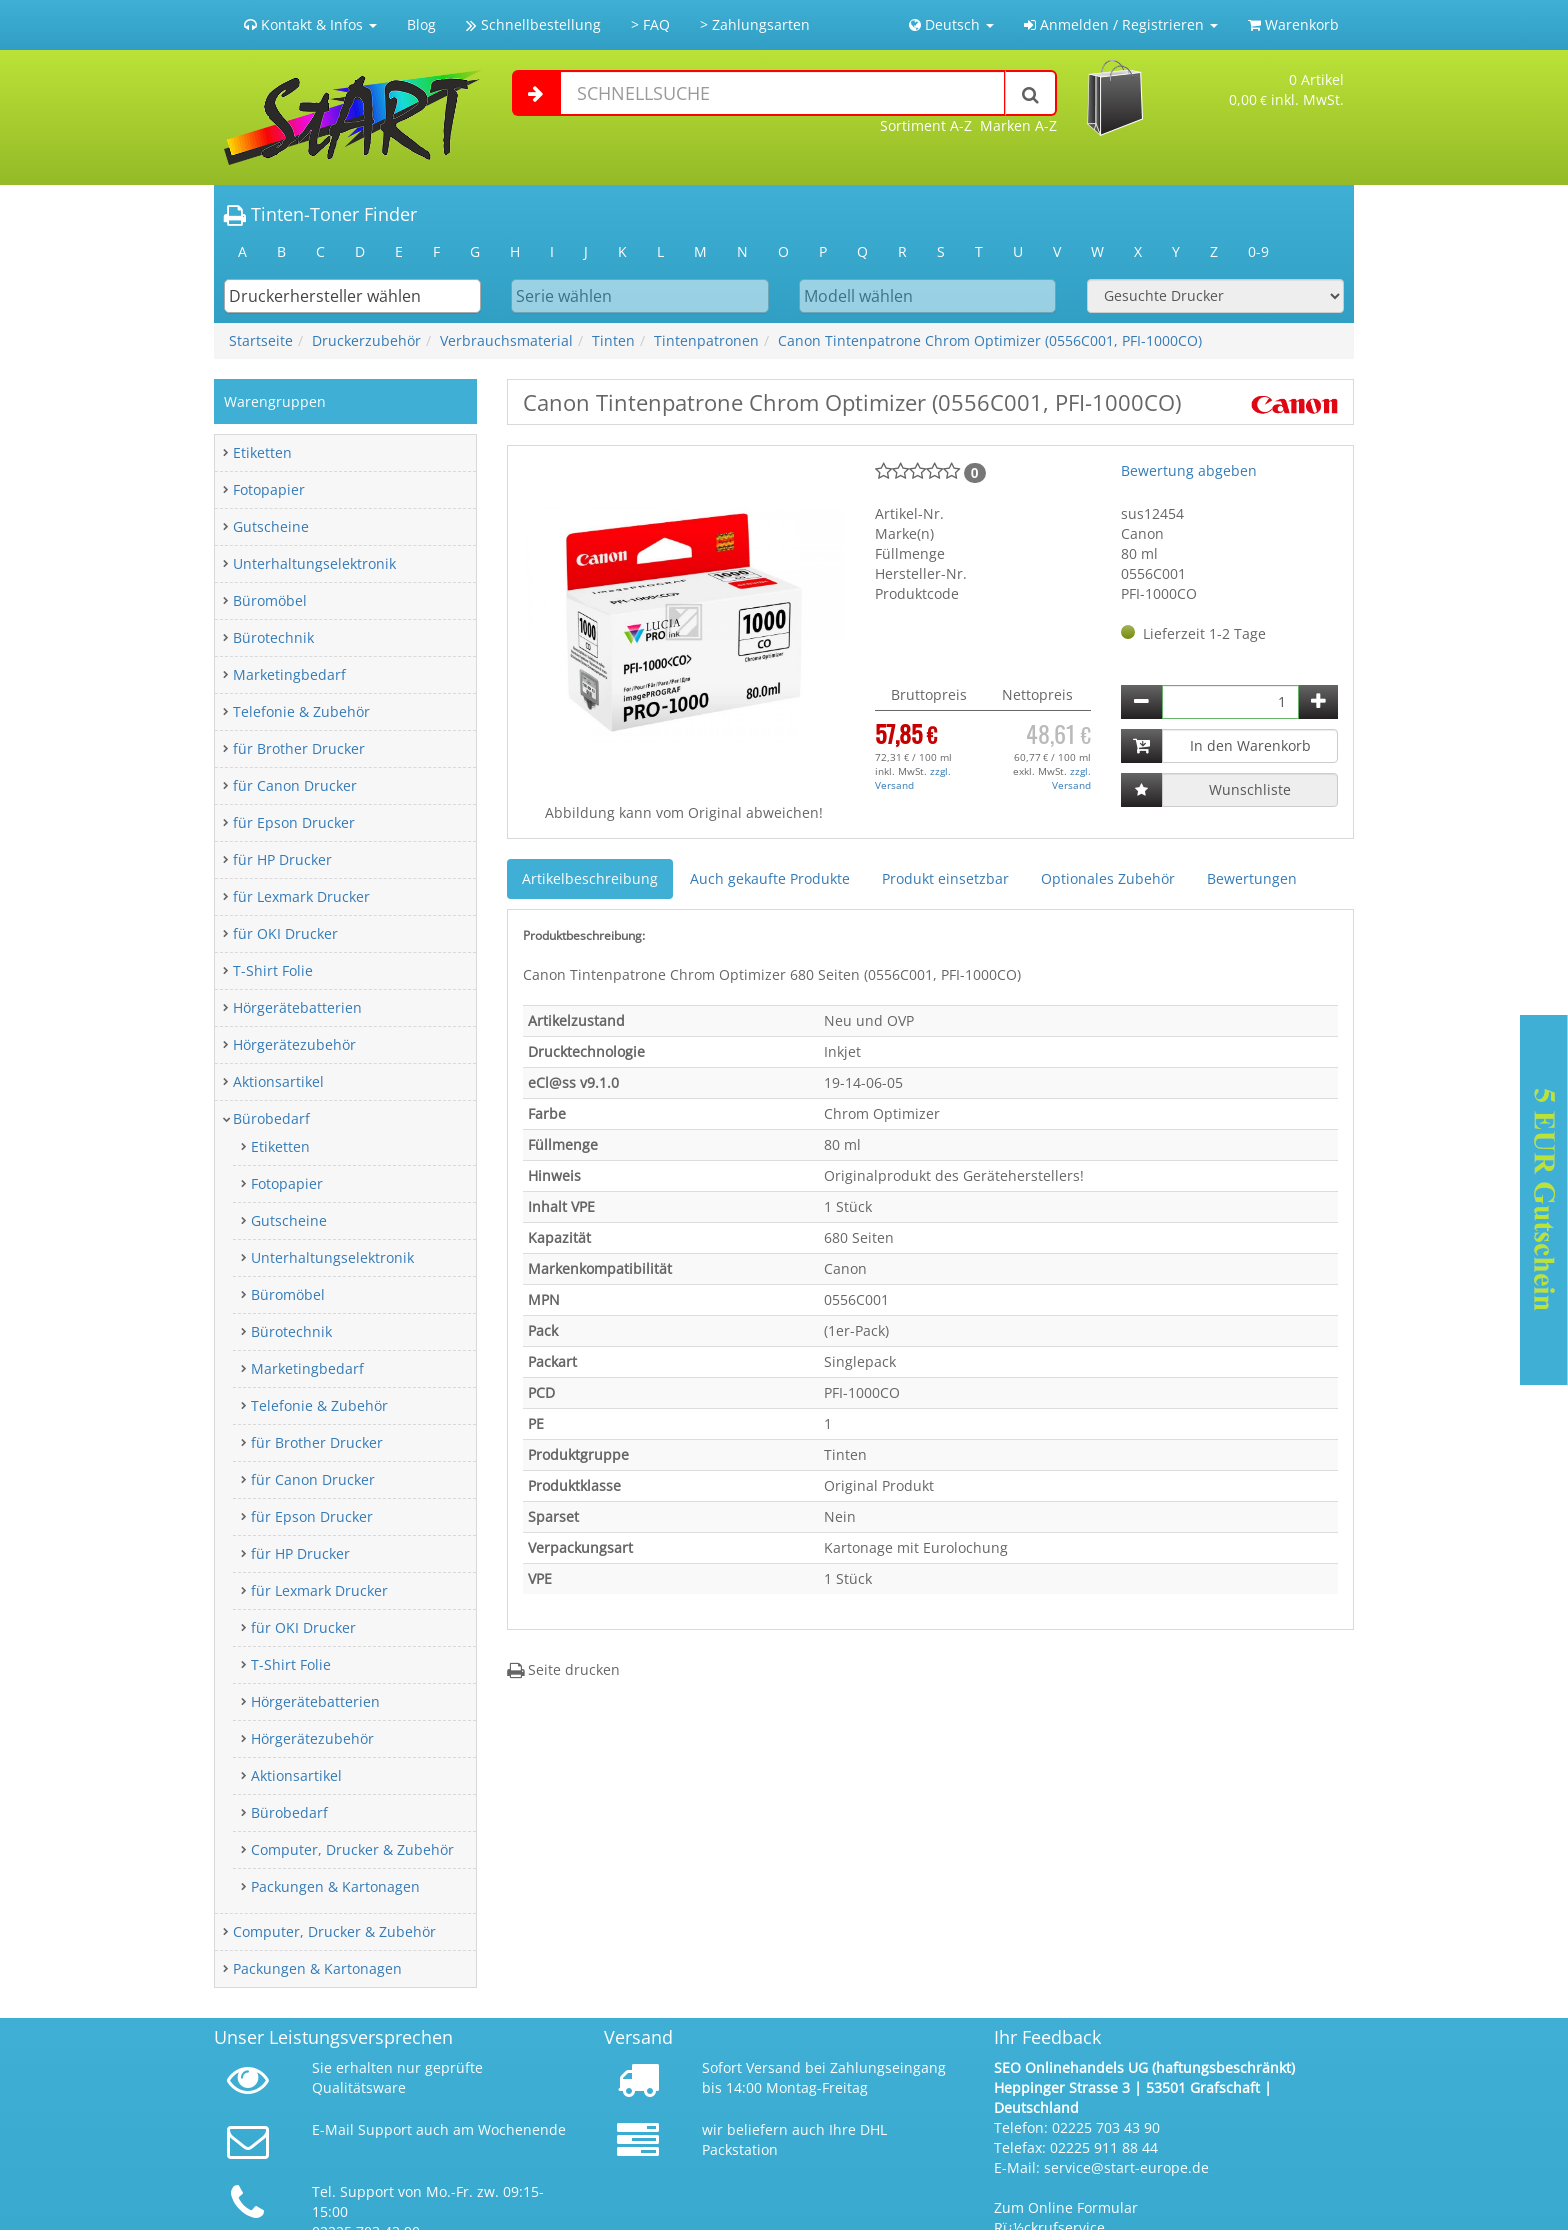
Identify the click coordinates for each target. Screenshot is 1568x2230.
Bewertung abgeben (1189, 470)
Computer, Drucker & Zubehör (352, 1849)
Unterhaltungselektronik (314, 563)
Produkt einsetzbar (945, 878)
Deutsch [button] (951, 24)
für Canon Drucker (295, 785)
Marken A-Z (1018, 125)
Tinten (613, 340)
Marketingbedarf (289, 674)
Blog (421, 24)
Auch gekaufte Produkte (770, 878)
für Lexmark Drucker (301, 896)
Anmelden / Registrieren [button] (1121, 24)
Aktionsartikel (278, 1081)
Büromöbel (270, 600)
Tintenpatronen (706, 340)
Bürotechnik (273, 637)
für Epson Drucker (294, 822)
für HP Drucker (282, 859)
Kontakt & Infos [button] (310, 24)
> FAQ (650, 24)
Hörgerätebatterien (297, 1007)
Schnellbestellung (533, 24)
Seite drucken (563, 1669)
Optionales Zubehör (1108, 878)
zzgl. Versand (913, 778)
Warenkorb (1293, 24)
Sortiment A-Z (926, 125)
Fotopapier (269, 489)
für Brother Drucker (299, 748)
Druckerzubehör (366, 340)
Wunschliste (1250, 789)
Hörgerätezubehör (294, 1044)
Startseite (261, 340)
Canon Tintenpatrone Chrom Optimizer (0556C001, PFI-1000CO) (990, 340)
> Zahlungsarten (755, 24)
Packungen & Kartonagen (335, 1886)
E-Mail (333, 2129)
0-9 (1258, 251)
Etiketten (262, 452)
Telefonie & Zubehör (301, 711)
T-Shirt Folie (273, 970)
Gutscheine (271, 526)
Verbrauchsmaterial (506, 340)
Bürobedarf (271, 1118)
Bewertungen (1252, 878)
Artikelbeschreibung (590, 878)
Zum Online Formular (1066, 2207)
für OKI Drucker (285, 933)
